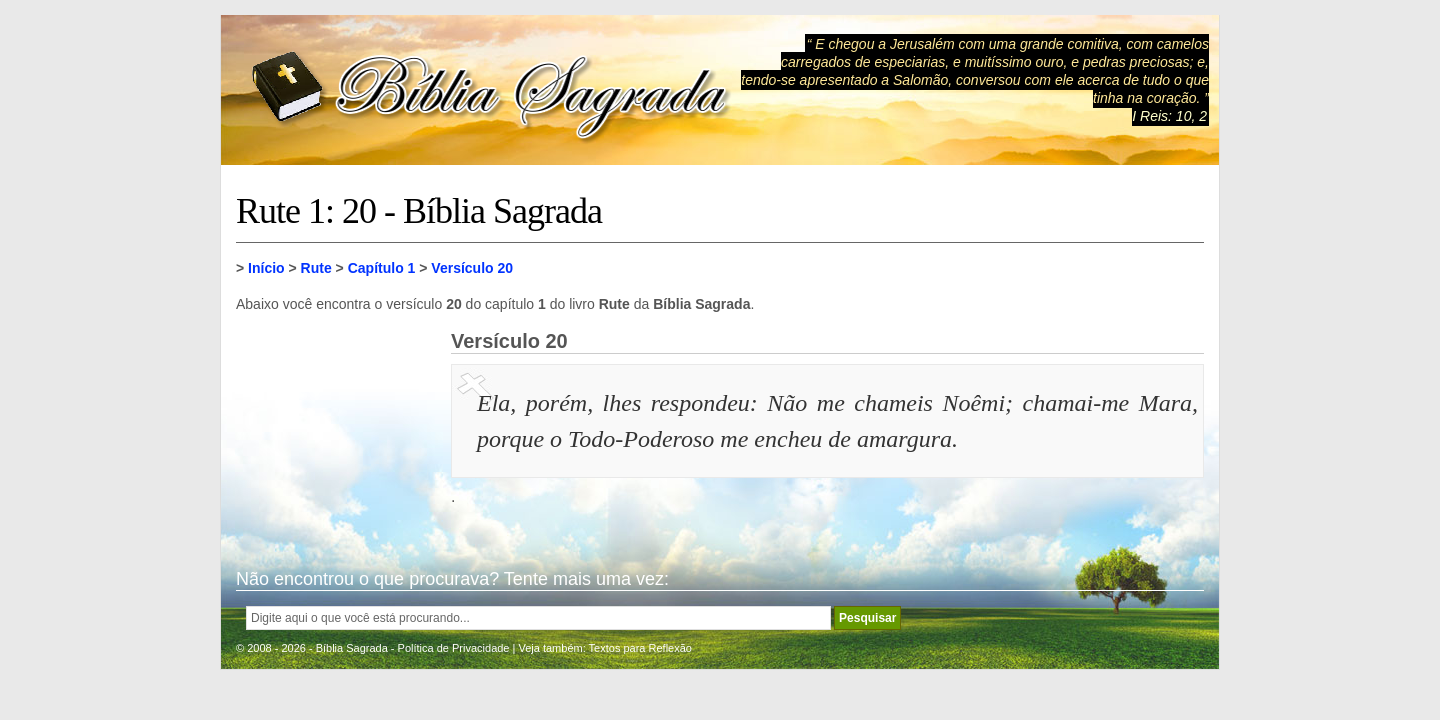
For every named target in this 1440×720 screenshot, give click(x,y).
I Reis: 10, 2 (1169, 116)
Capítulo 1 (382, 268)
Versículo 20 (472, 268)
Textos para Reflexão (640, 648)
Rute (316, 268)
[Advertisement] (336, 430)
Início (266, 268)
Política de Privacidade (454, 648)
